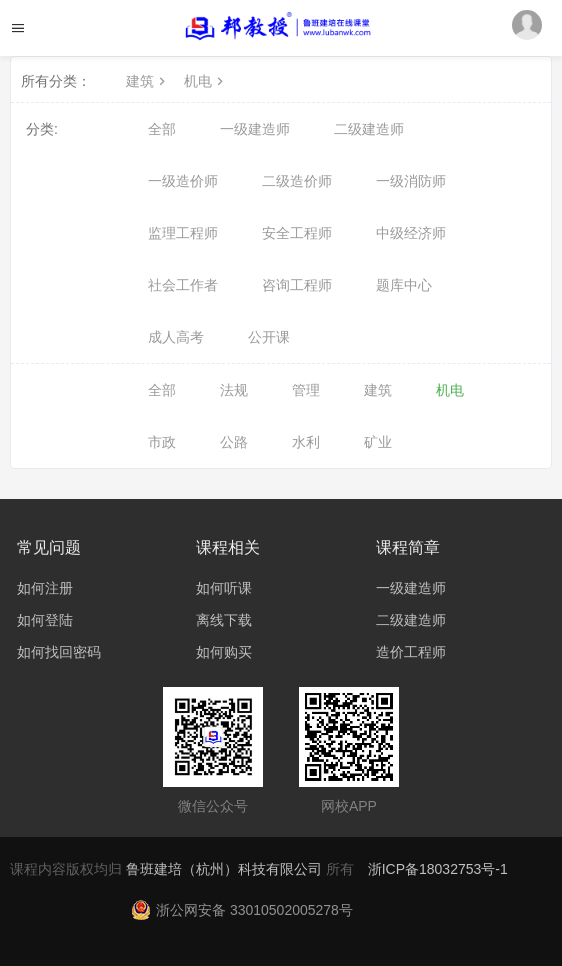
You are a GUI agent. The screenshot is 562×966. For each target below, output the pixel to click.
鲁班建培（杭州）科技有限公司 (226, 869)
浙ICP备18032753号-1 (438, 869)
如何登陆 (45, 620)
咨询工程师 (297, 285)
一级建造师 (255, 129)
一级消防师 (411, 181)
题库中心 (404, 285)
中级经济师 (411, 233)
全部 (162, 129)
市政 (162, 442)
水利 (306, 442)
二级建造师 (369, 129)
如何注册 (45, 588)
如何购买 (224, 652)
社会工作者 (183, 285)
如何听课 (224, 588)
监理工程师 (183, 233)
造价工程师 (411, 652)
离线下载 (224, 620)
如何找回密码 (59, 652)
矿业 (378, 442)
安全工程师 (297, 233)
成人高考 (176, 337)
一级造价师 (183, 181)
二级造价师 (297, 181)
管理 (306, 390)
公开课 (269, 337)
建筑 (148, 81)
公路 (234, 442)
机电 (206, 81)
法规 (234, 390)
